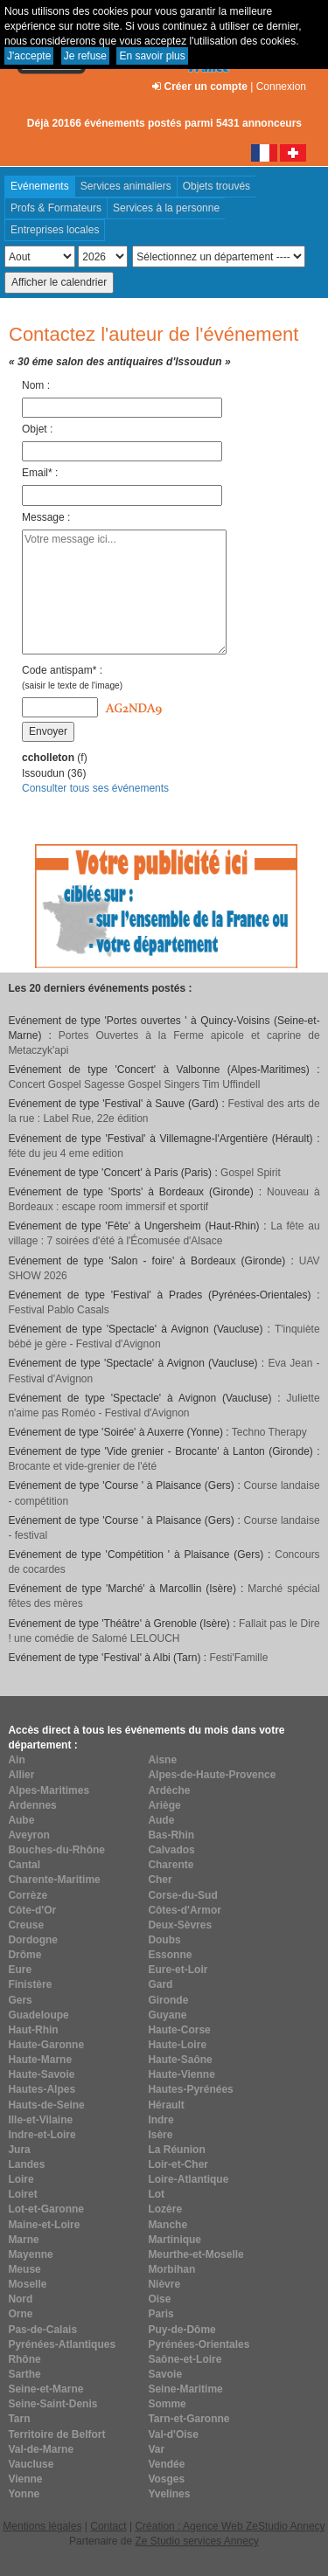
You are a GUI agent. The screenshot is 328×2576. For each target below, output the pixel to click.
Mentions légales (42, 2526)
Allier (21, 1775)
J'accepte (29, 56)
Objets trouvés (216, 186)
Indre (160, 2120)
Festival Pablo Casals (58, 1310)
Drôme (24, 1955)
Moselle (27, 2284)
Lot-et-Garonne (46, 2209)
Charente (170, 1865)
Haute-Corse (179, 2030)
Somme (166, 2404)
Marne (23, 2239)
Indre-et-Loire (41, 2135)
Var (156, 2449)
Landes (26, 2164)
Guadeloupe (38, 2015)
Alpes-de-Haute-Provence (212, 1775)
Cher (159, 1879)
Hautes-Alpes (41, 2089)
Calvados (171, 1850)
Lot (156, 2194)
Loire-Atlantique (188, 2179)
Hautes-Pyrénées (190, 2089)
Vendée (166, 2464)
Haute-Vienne (181, 2074)
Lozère (165, 2209)
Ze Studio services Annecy (196, 2541)
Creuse (26, 1925)
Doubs (164, 1940)
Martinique (174, 2239)
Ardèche (169, 1790)
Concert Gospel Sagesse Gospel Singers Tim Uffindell (134, 1084)
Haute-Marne (40, 2059)
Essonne (170, 1955)
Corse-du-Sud (182, 1895)
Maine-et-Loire (44, 2225)
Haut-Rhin (33, 2030)
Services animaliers (125, 186)
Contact (108, 2526)
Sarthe (24, 2374)
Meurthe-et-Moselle (195, 2254)
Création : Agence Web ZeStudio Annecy (230, 2526)
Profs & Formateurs (55, 208)
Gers (19, 2000)
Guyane (167, 2015)
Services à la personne (166, 208)
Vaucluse (30, 2464)
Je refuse (85, 56)
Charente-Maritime (54, 1879)
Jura (19, 2149)
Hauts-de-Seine (46, 2105)
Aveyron (29, 1835)
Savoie (165, 2374)
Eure (19, 1969)
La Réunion (176, 2149)
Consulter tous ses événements (95, 788)
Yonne (23, 2494)
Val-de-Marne (40, 2449)
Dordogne (33, 1940)
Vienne (25, 2479)
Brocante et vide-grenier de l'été (82, 1466)
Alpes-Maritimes (48, 1790)
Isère (160, 2135)
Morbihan (171, 2269)
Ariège (164, 1805)
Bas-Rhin (171, 1835)
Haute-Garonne (46, 2045)
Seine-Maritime (185, 2389)
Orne (20, 2314)
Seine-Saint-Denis (52, 2404)
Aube (21, 1820)
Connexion (281, 86)
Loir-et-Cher (178, 2164)
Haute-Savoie (41, 2074)
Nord (20, 2299)
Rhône (24, 2359)
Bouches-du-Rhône (56, 1850)
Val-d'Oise (173, 2434)
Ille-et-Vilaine (40, 2120)
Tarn (19, 2419)
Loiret (22, 2194)
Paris (160, 2314)
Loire (20, 2179)
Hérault (166, 2105)
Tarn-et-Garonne (188, 2419)
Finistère (30, 1984)
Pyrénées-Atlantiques (61, 2344)
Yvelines (169, 2494)
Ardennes (32, 1805)
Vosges (166, 2479)
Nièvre (164, 2284)
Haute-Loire (177, 2045)
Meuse (24, 2269)
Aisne (162, 1760)
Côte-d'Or (32, 1910)
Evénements (39, 186)
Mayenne (30, 2254)
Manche (167, 2225)
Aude (161, 1820)
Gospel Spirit (250, 1173)
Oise (159, 2299)
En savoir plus (152, 56)
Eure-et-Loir (177, 1969)
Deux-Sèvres (180, 1925)
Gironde (168, 2000)
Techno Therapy (269, 1432)
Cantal (24, 1865)
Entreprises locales (54, 230)
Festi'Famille (238, 1658)
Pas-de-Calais (42, 2329)
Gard (160, 1984)
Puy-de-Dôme (181, 2329)
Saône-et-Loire (184, 2359)
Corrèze (27, 1895)
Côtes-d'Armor (184, 1910)
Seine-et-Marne (45, 2389)
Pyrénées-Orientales (198, 2344)
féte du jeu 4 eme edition (65, 1153)
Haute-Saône (180, 2059)
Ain (16, 1760)
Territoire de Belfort (56, 2434)
